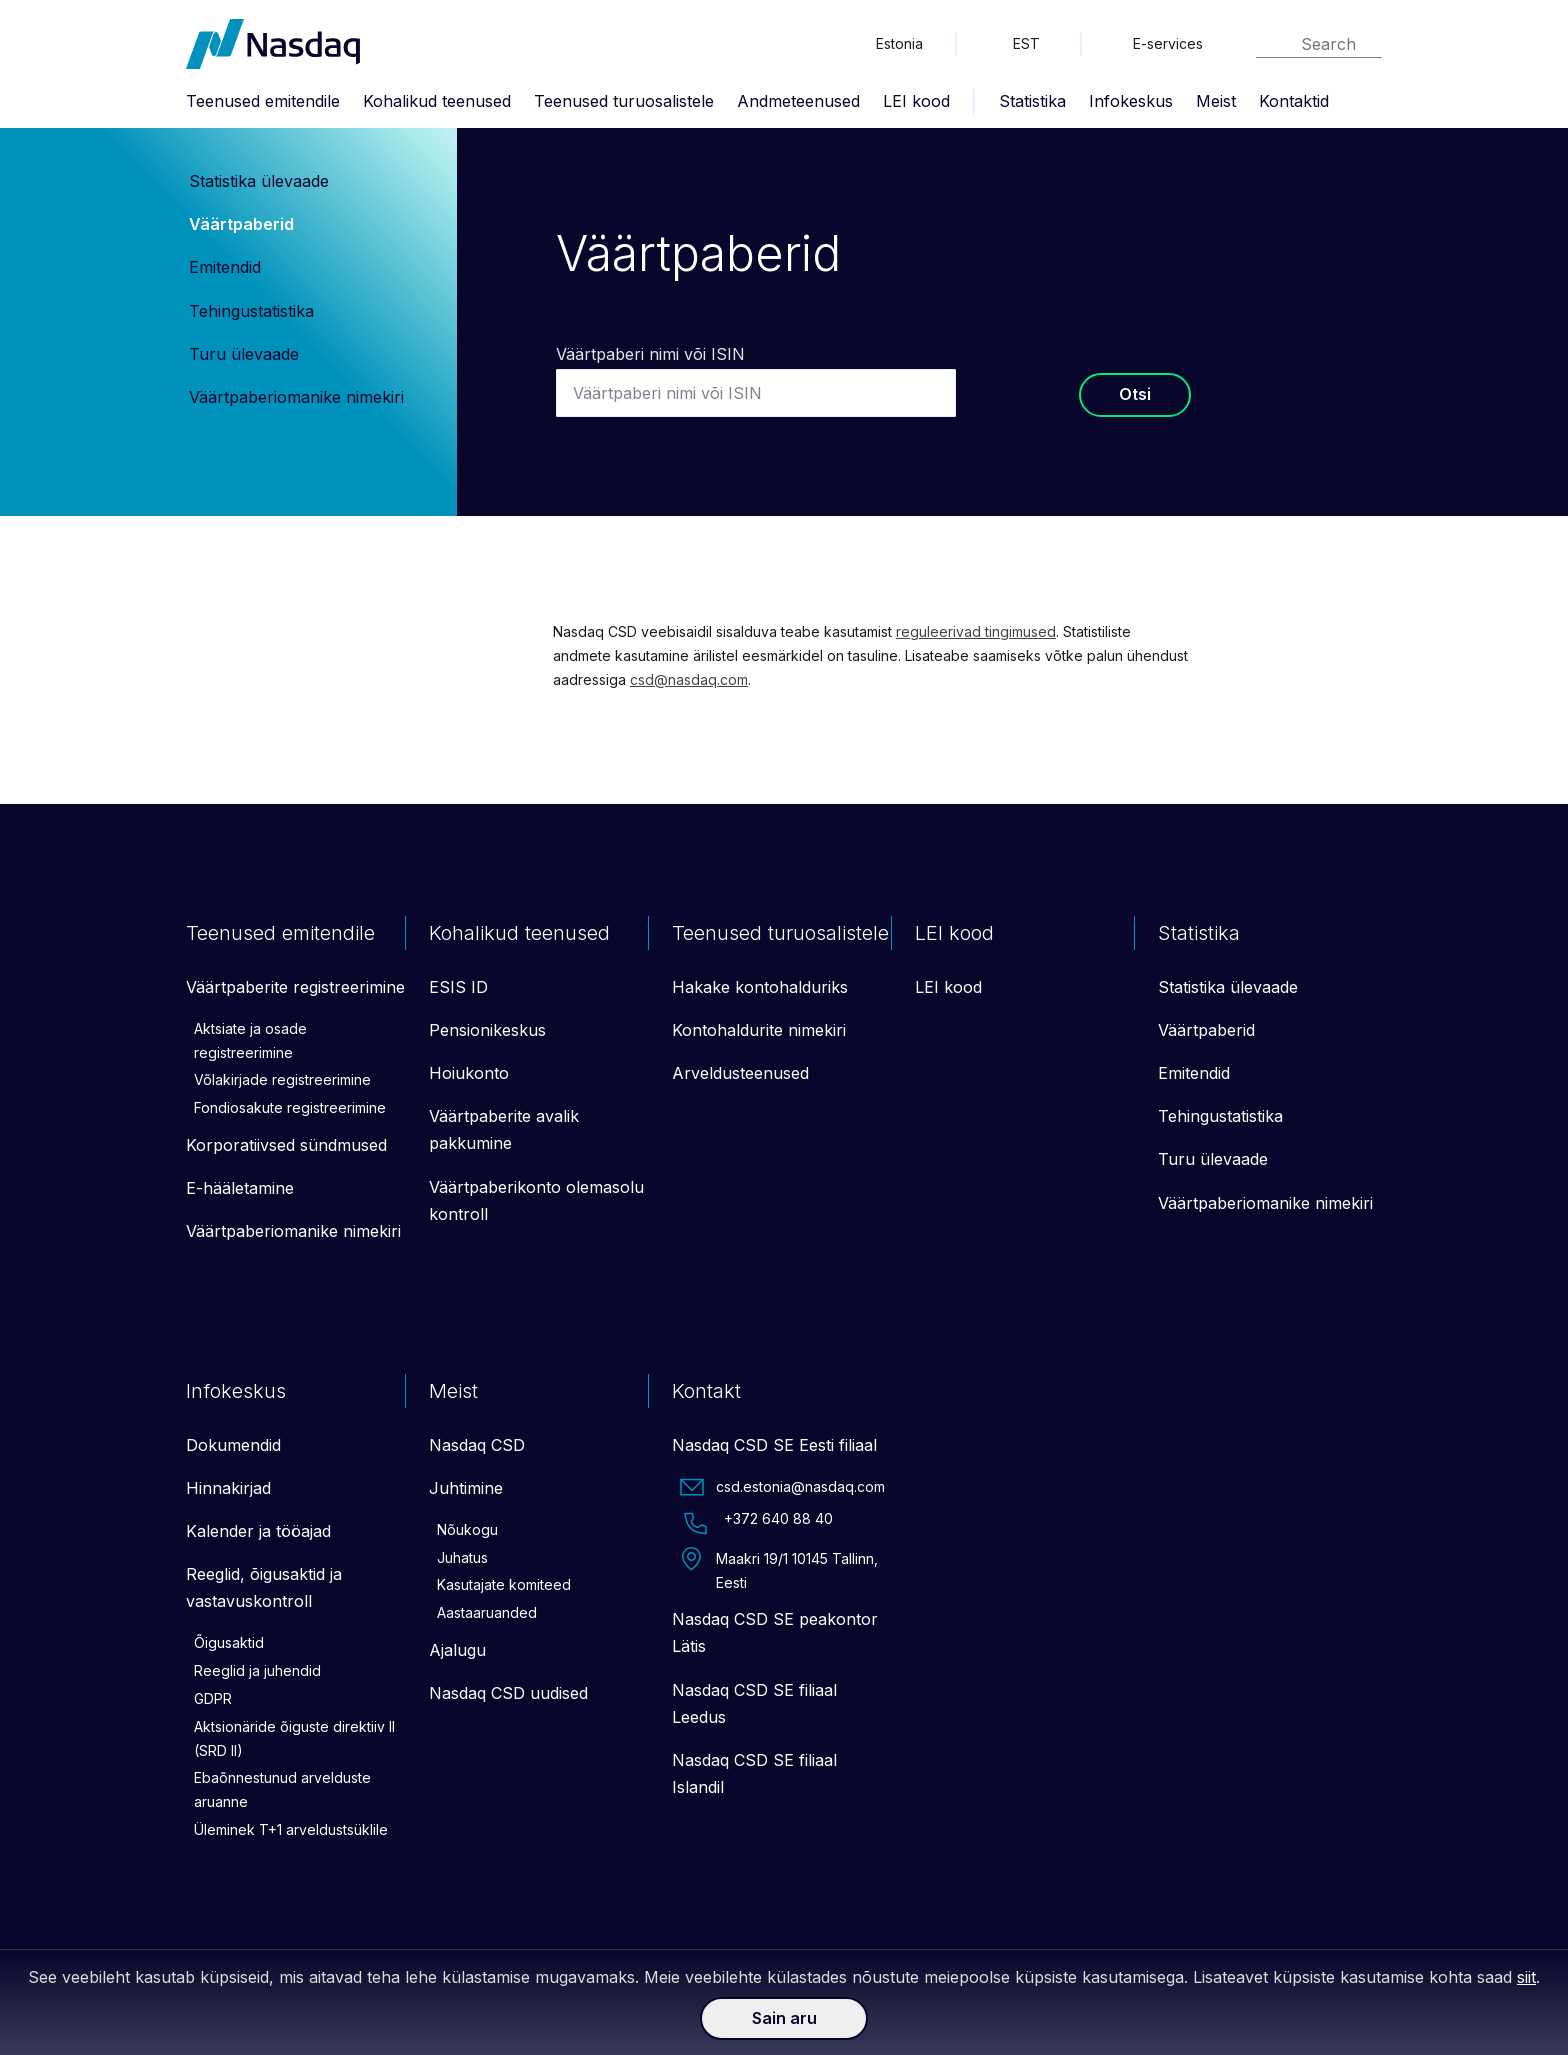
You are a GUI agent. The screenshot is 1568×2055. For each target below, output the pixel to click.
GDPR (213, 1698)
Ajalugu (457, 1650)
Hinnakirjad (228, 1488)
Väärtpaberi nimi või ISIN (650, 354)
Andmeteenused (798, 101)
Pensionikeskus (487, 1030)
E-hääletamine (240, 1188)
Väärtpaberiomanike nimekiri (296, 397)
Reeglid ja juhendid (257, 1670)
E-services (1168, 43)
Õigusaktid (229, 1642)
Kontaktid (1294, 101)
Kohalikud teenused (437, 101)
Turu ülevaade (244, 354)
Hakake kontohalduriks (760, 987)
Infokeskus (1131, 101)
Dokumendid (233, 1445)
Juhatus (462, 1557)
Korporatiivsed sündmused (286, 1145)
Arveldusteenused (740, 1073)
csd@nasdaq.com (689, 679)
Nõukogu (467, 1529)
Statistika (1032, 101)
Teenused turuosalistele (624, 101)
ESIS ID (458, 987)
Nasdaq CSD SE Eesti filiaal (774, 1445)
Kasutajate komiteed (504, 1584)
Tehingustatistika (251, 311)
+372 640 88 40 (756, 1523)
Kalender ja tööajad (258, 1531)
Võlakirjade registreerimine (282, 1079)
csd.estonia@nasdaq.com (782, 1487)
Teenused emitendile (263, 101)
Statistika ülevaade (259, 181)
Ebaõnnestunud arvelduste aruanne (282, 1789)
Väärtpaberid (241, 224)
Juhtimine (466, 1488)
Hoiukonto (469, 1073)
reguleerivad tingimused (976, 631)
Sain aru (784, 2018)
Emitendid (225, 267)
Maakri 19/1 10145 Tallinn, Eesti (779, 1569)
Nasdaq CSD (477, 1445)
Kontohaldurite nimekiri (759, 1030)
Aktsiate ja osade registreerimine (250, 1040)
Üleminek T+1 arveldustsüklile (291, 1829)
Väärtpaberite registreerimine (295, 987)
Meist (1216, 101)
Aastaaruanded (487, 1612)
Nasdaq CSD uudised (508, 1693)
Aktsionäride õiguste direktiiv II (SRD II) (294, 1738)
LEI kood (916, 101)
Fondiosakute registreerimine (290, 1107)
